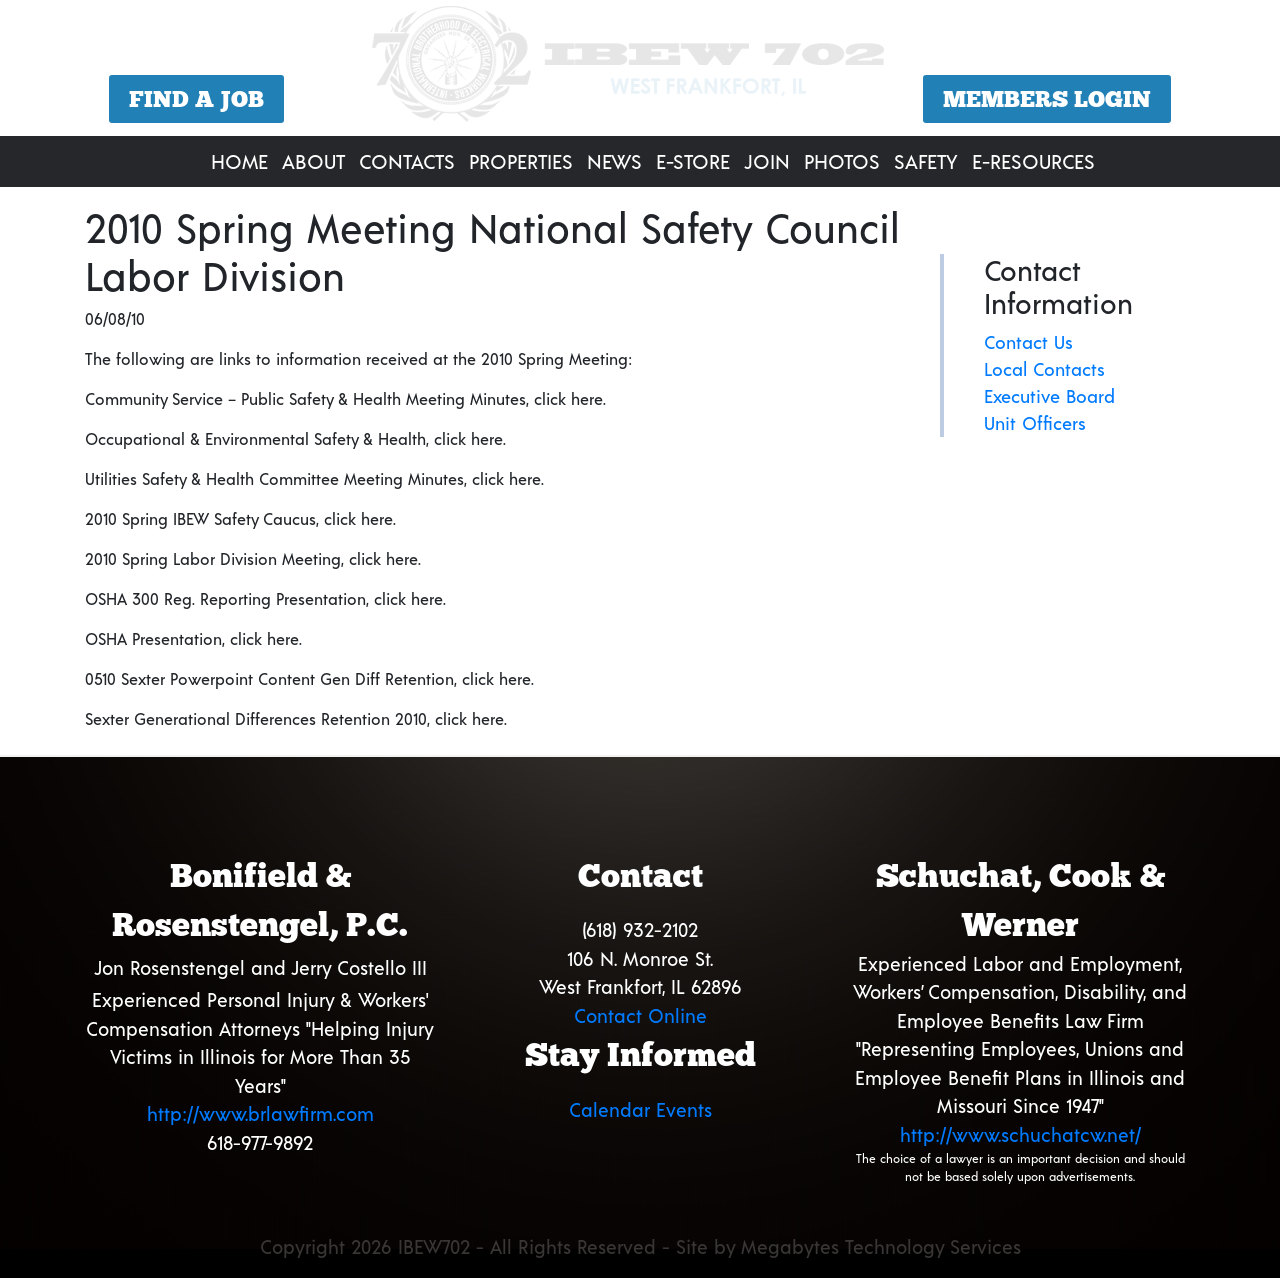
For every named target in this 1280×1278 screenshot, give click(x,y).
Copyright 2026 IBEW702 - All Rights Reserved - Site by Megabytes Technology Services (640, 1246)
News (614, 161)
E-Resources (1033, 161)
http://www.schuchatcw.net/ (1020, 1134)
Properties (521, 161)
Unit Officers (1035, 423)
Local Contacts (1044, 369)
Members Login (1047, 99)
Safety (926, 161)
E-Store (693, 161)
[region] (640, 70)
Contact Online (640, 1015)
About (313, 161)
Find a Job (196, 99)
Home (239, 161)
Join (767, 161)
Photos (842, 161)
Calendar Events (640, 1109)
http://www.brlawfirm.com (260, 1113)
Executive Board (1049, 396)
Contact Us (1028, 342)
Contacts (407, 161)
